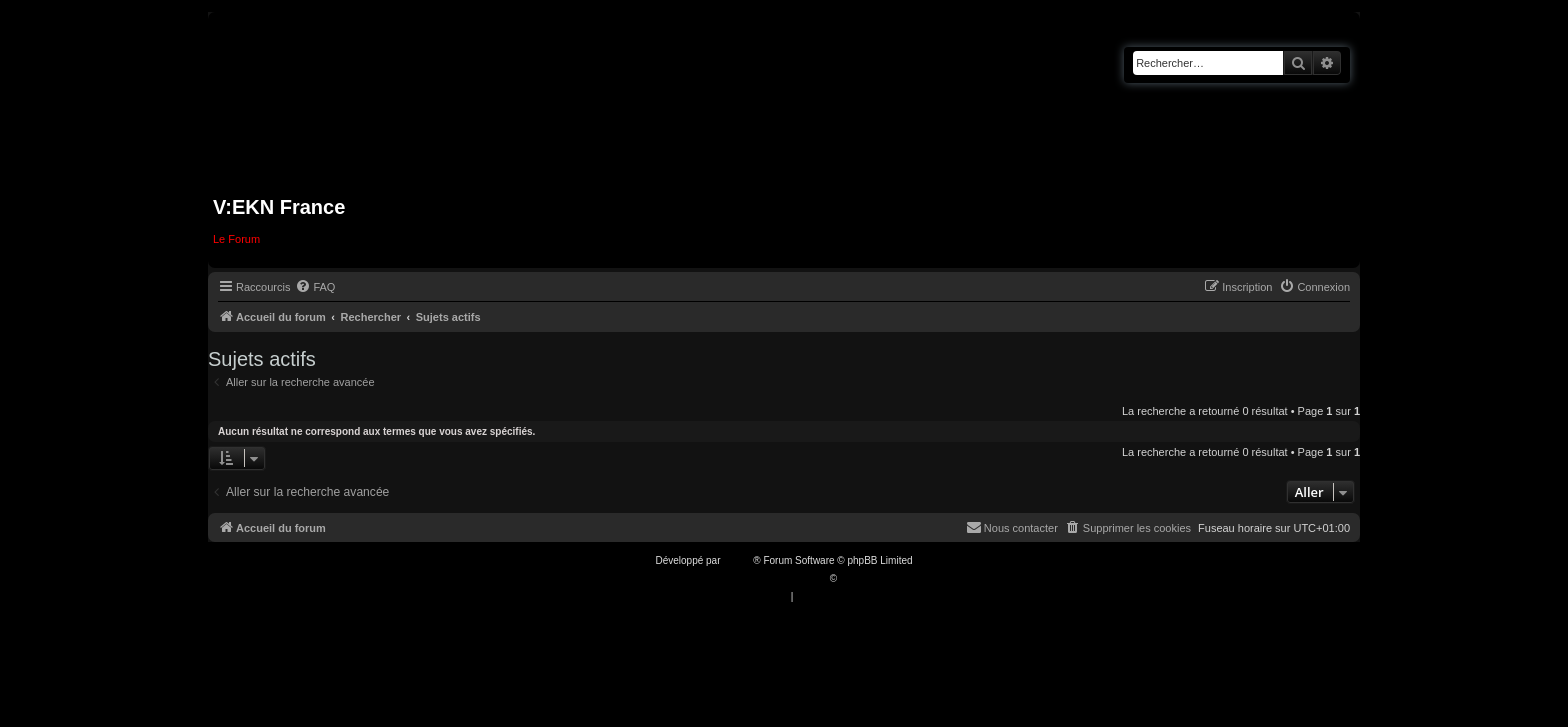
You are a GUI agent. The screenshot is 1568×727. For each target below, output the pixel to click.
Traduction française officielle (762, 578)
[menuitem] (315, 287)
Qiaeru (855, 578)
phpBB (738, 560)
